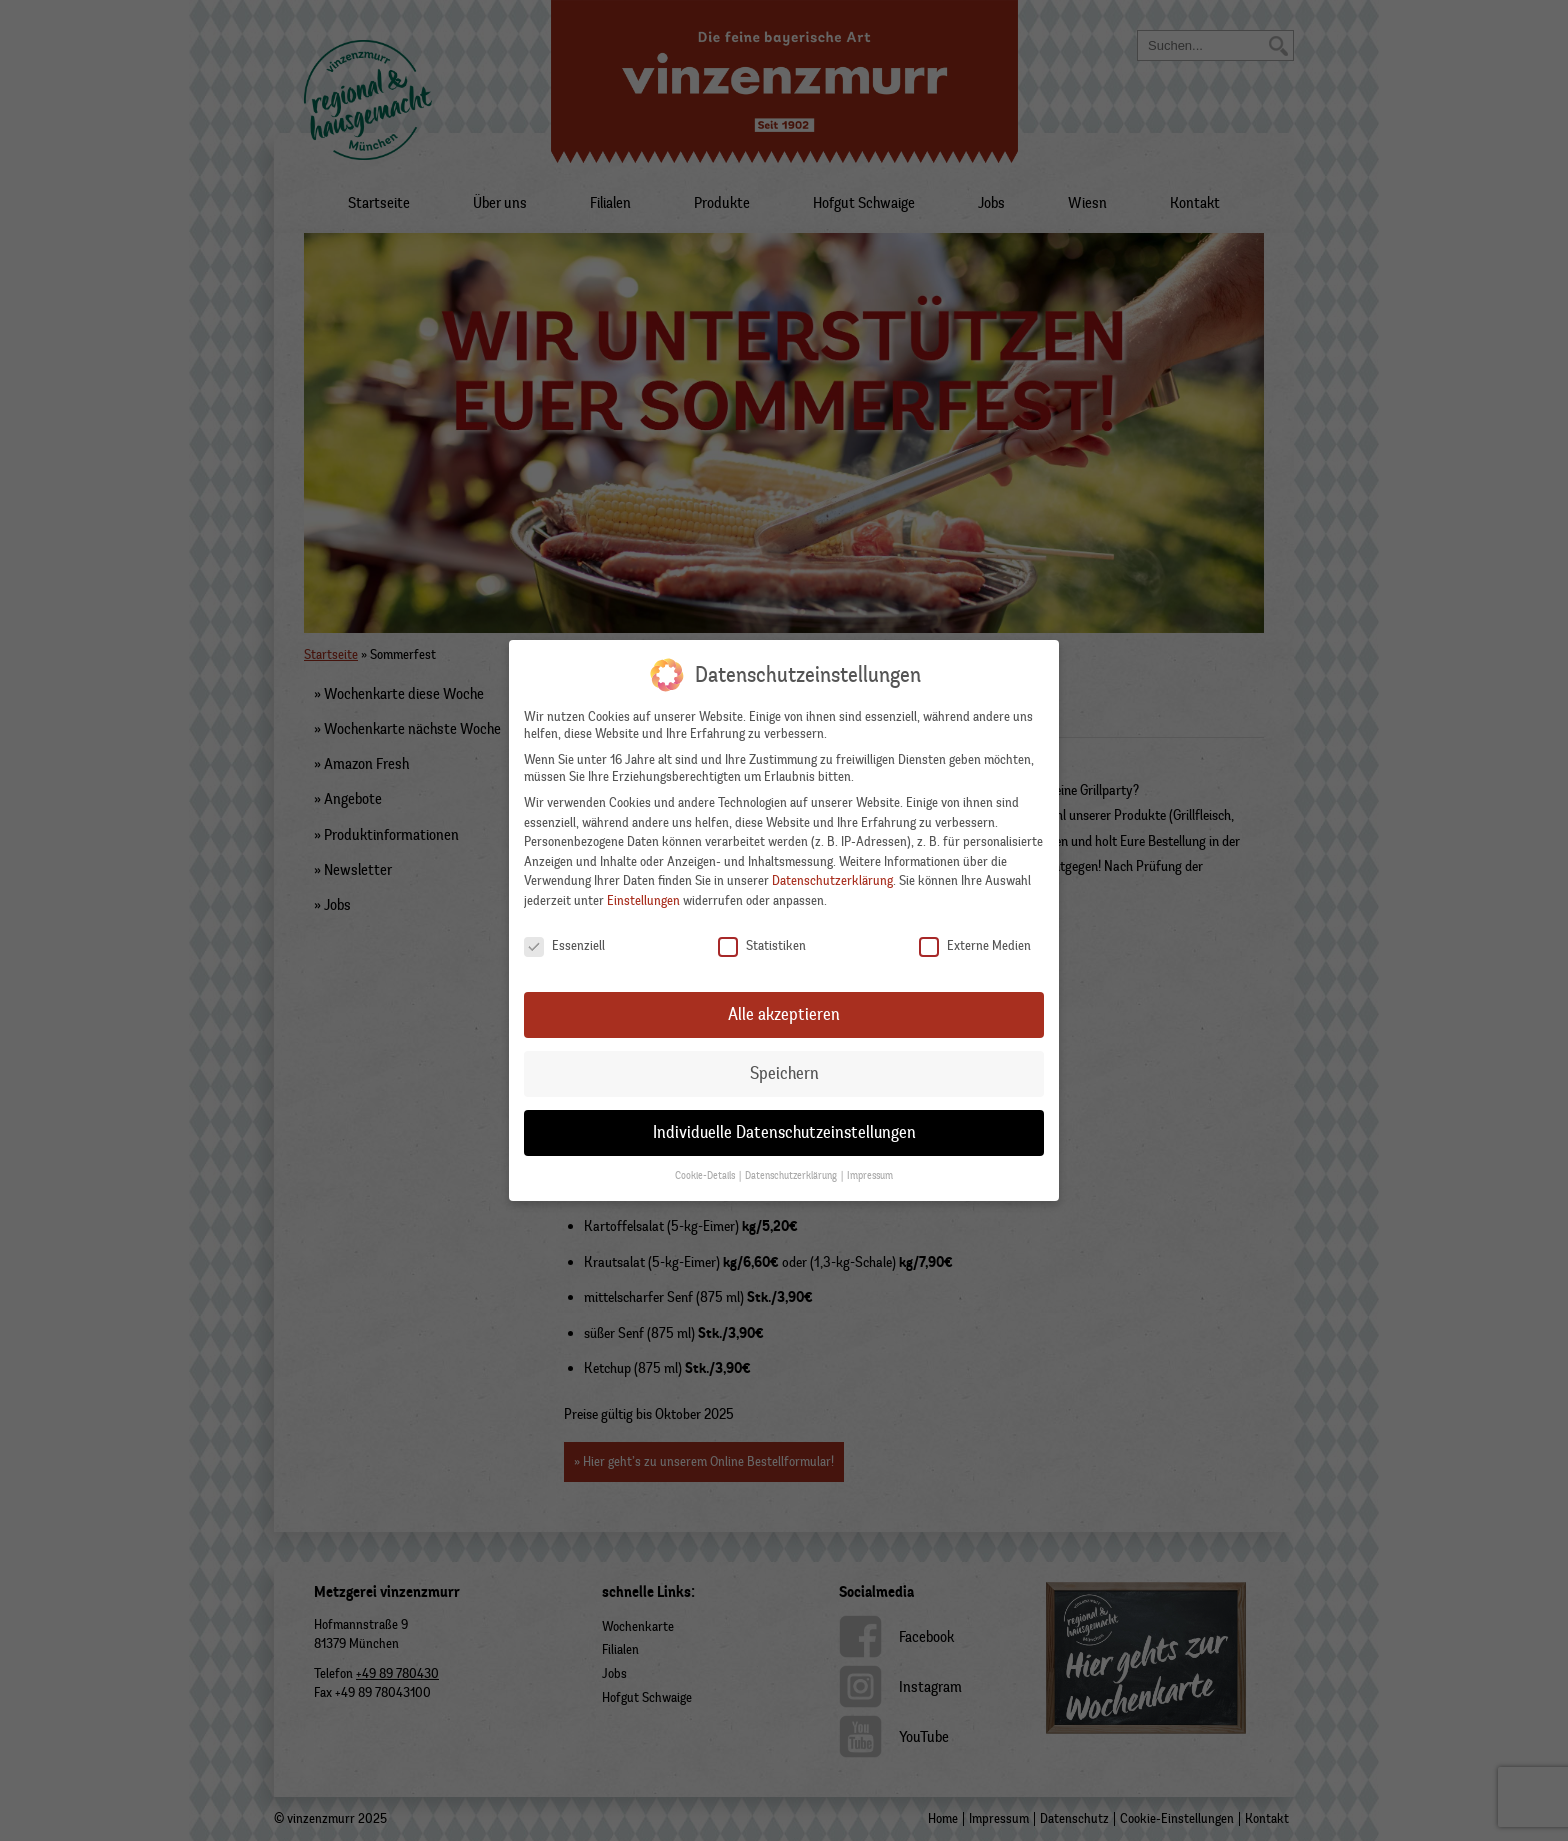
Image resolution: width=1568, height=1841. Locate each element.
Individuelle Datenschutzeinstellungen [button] (784, 1129)
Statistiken (762, 942)
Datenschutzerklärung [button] (792, 1172)
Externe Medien (975, 942)
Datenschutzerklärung (832, 877)
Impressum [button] (870, 1172)
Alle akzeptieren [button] (784, 1011)
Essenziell (564, 942)
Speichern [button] (784, 1070)
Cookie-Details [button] (706, 1172)
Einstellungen (643, 897)
